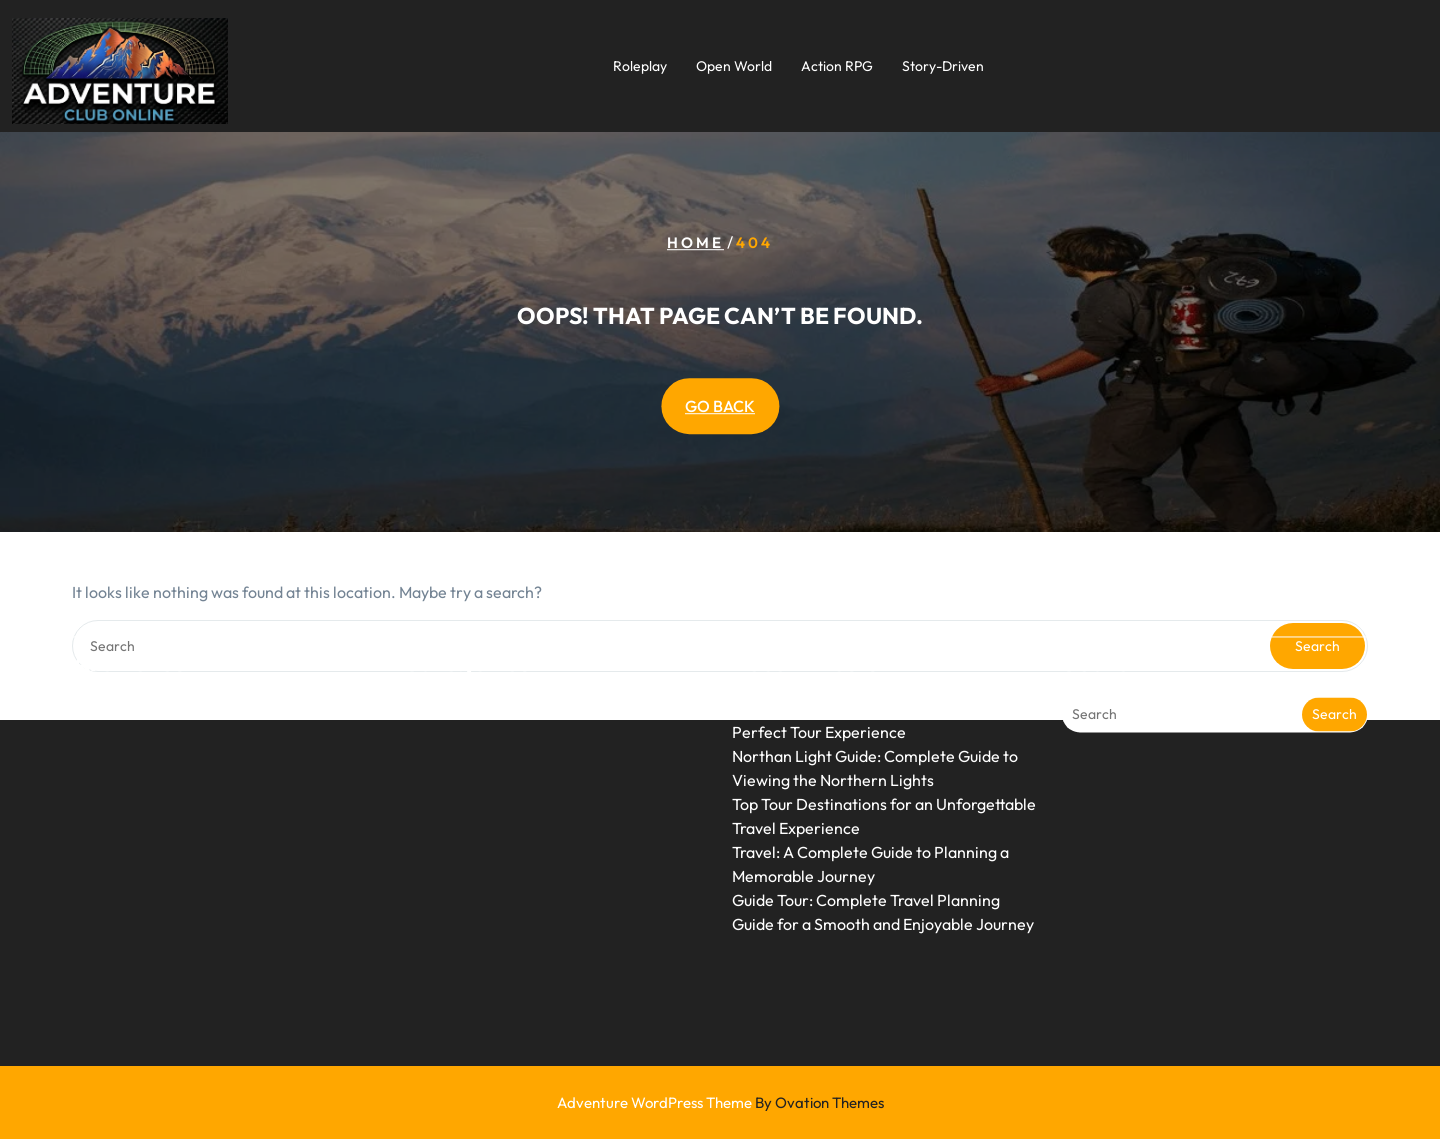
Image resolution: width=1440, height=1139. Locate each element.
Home (695, 242)
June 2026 (109, 664)
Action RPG (837, 66)
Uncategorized (455, 664)
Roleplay (640, 66)
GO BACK (720, 406)
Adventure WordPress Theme (720, 1102)
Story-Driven (943, 66)
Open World (734, 66)
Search (1334, 670)
